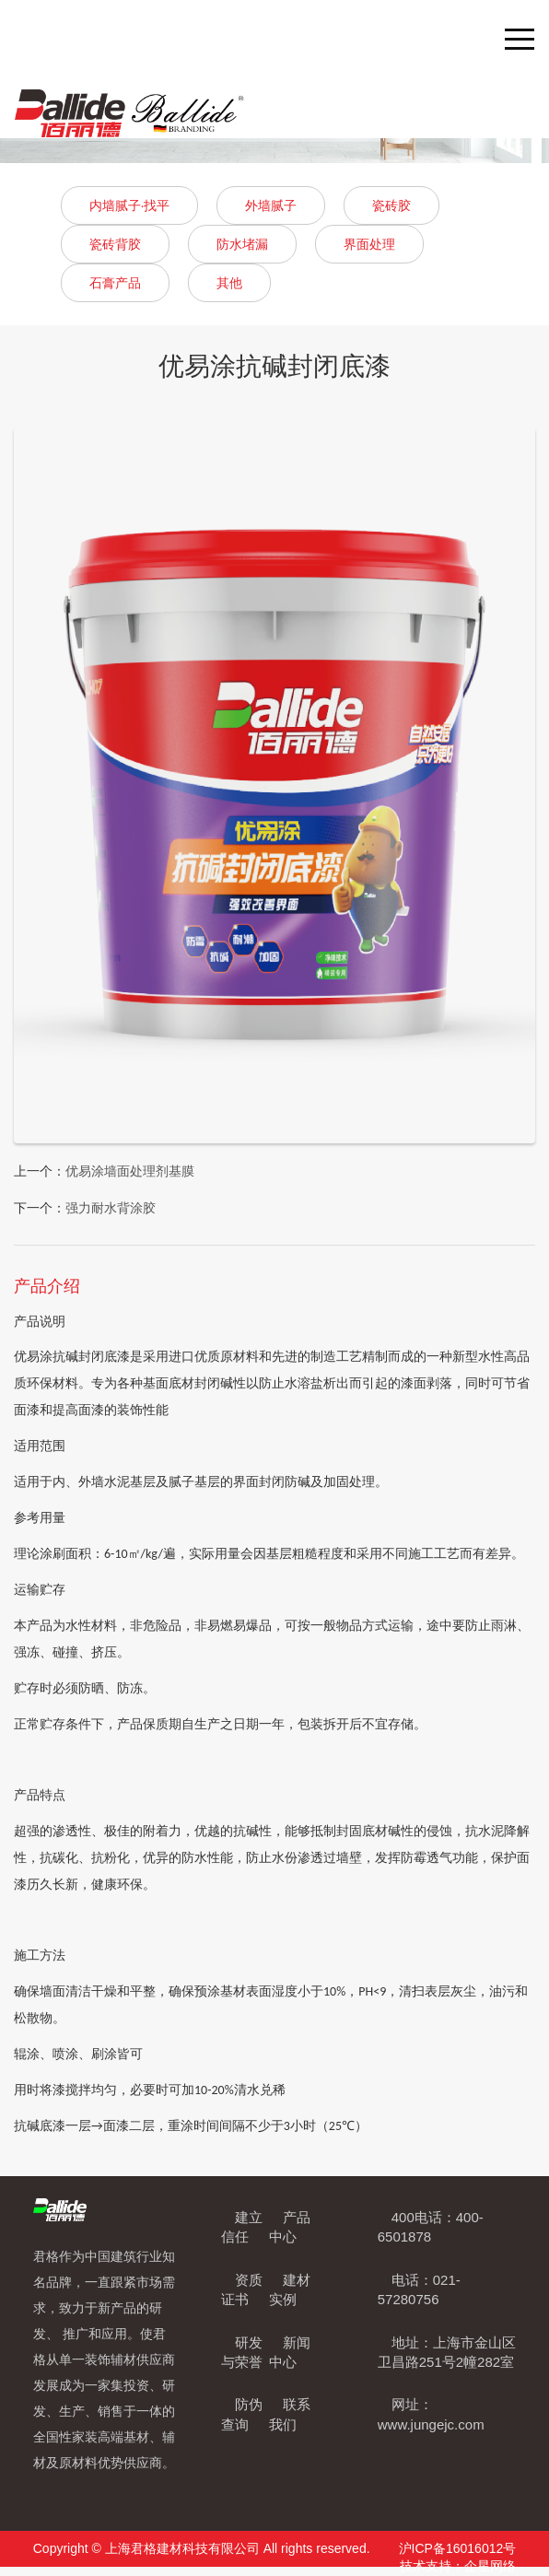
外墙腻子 (271, 205)
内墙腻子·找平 (129, 205)
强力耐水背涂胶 (110, 1207)
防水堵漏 (242, 244)
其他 (229, 282)
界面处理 (369, 244)
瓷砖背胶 (115, 244)
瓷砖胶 (391, 205)
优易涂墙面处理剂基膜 (129, 1171)
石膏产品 (115, 282)
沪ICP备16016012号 (458, 2548)
